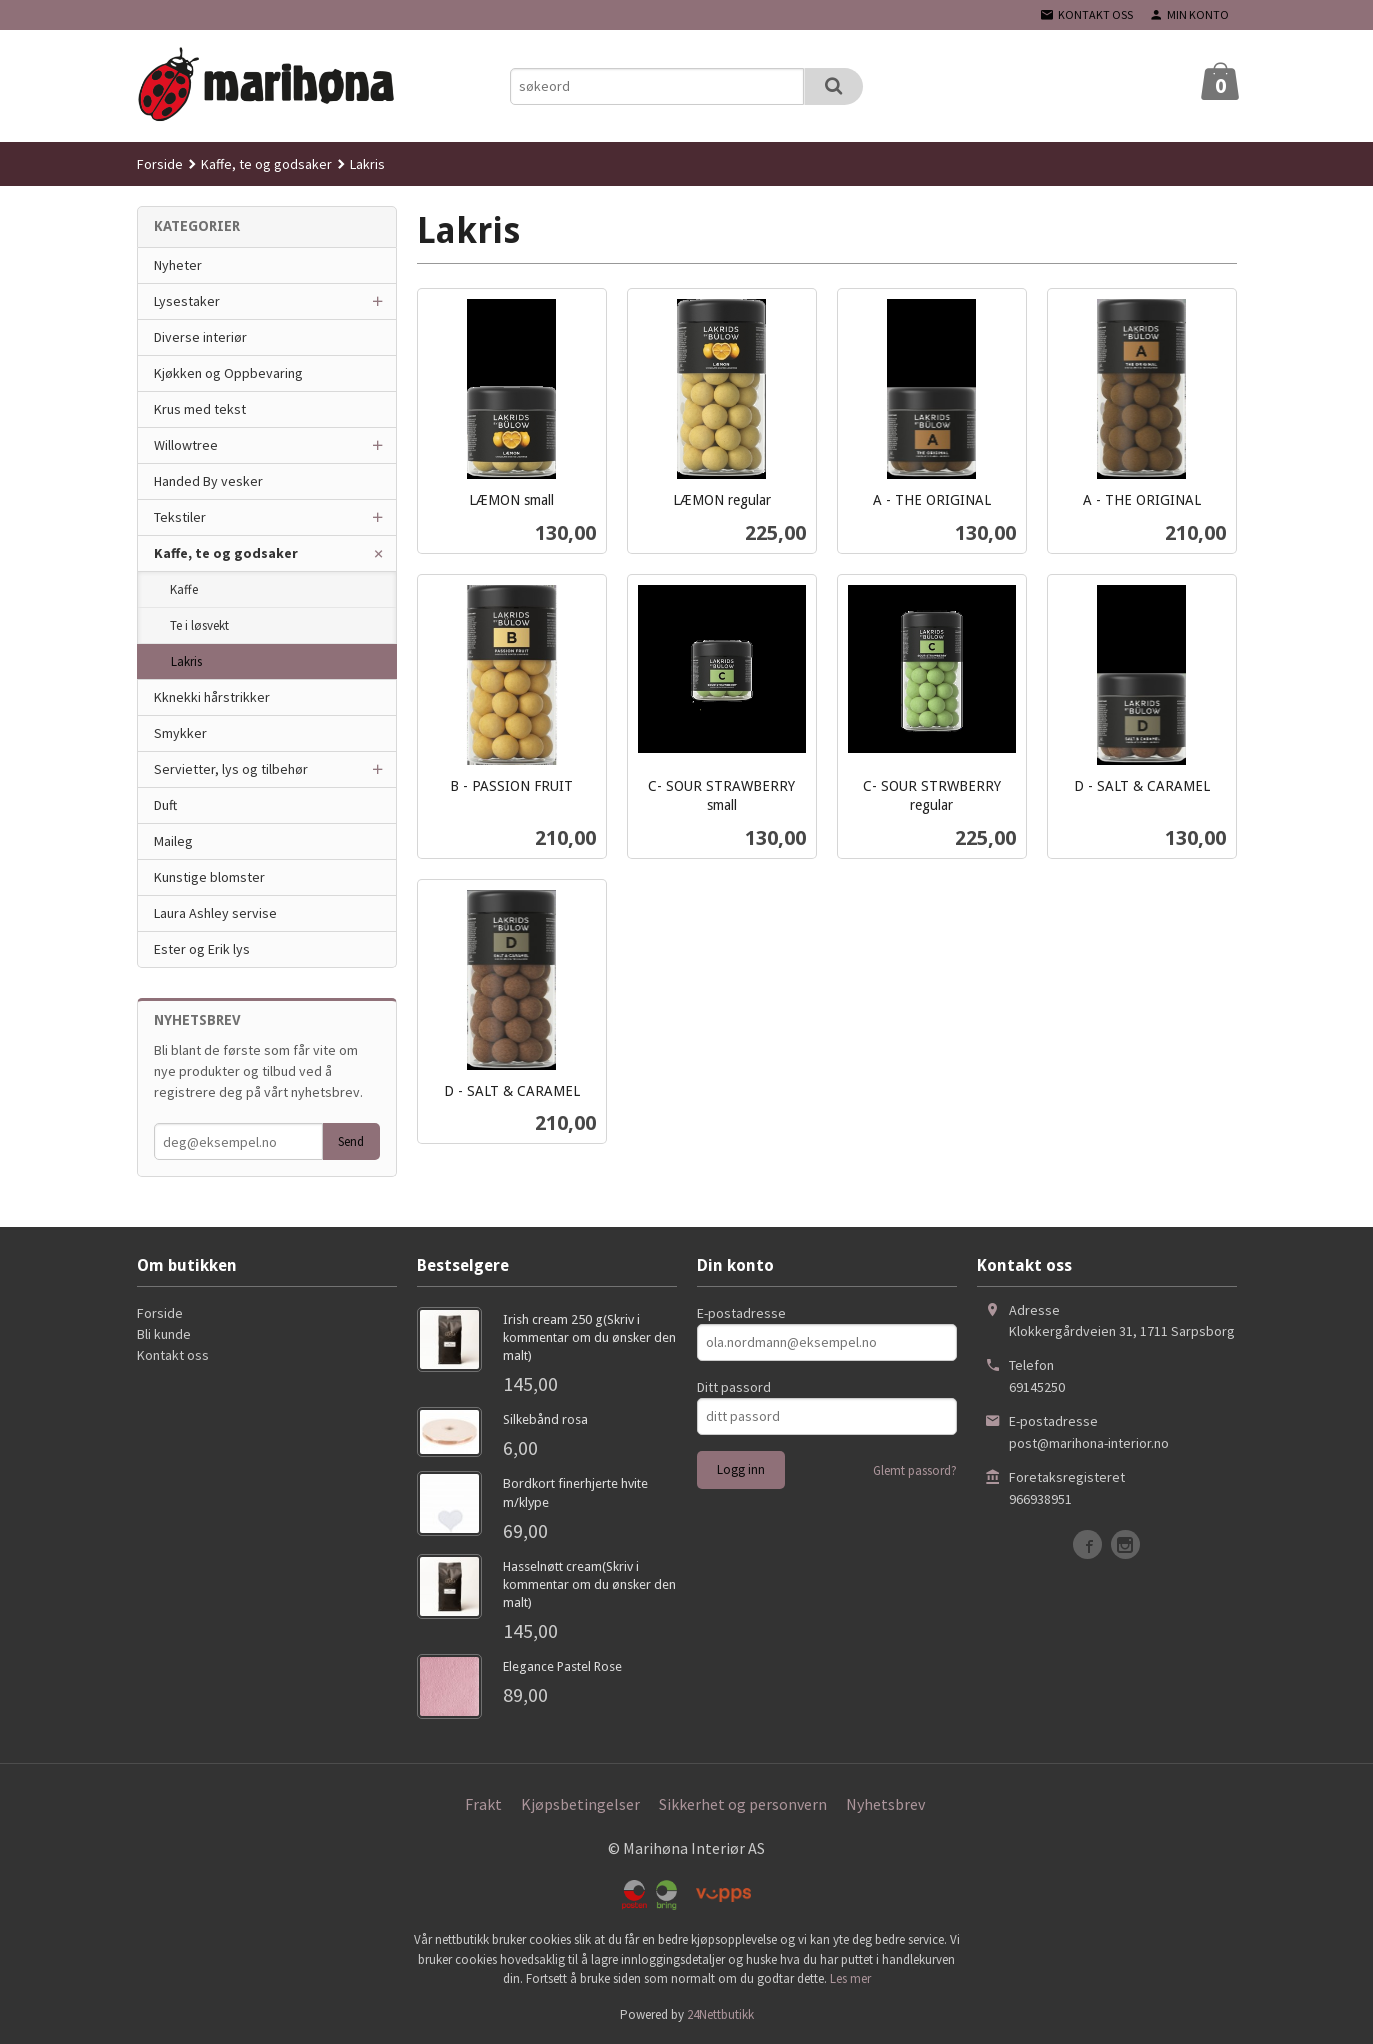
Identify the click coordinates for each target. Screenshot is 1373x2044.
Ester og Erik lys (202, 949)
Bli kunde (164, 1334)
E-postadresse (741, 1313)
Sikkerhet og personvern (743, 1804)
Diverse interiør (200, 337)
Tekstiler (180, 517)
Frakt (483, 1804)
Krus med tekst (200, 409)
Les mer (850, 1978)
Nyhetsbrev (885, 1804)
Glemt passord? (915, 1470)
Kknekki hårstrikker (212, 697)
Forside (160, 164)
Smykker (180, 733)
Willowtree (186, 445)
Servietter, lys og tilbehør (231, 769)
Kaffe (184, 589)
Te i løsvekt (199, 625)
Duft (165, 805)
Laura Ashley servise (215, 913)
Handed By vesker (208, 481)
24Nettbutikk (720, 2014)
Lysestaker (187, 301)
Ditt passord (734, 1387)
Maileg (173, 841)
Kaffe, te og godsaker (226, 553)
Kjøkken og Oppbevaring (228, 373)
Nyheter (178, 265)
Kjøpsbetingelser (580, 1804)
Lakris (186, 661)
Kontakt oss (173, 1355)
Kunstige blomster (209, 877)
